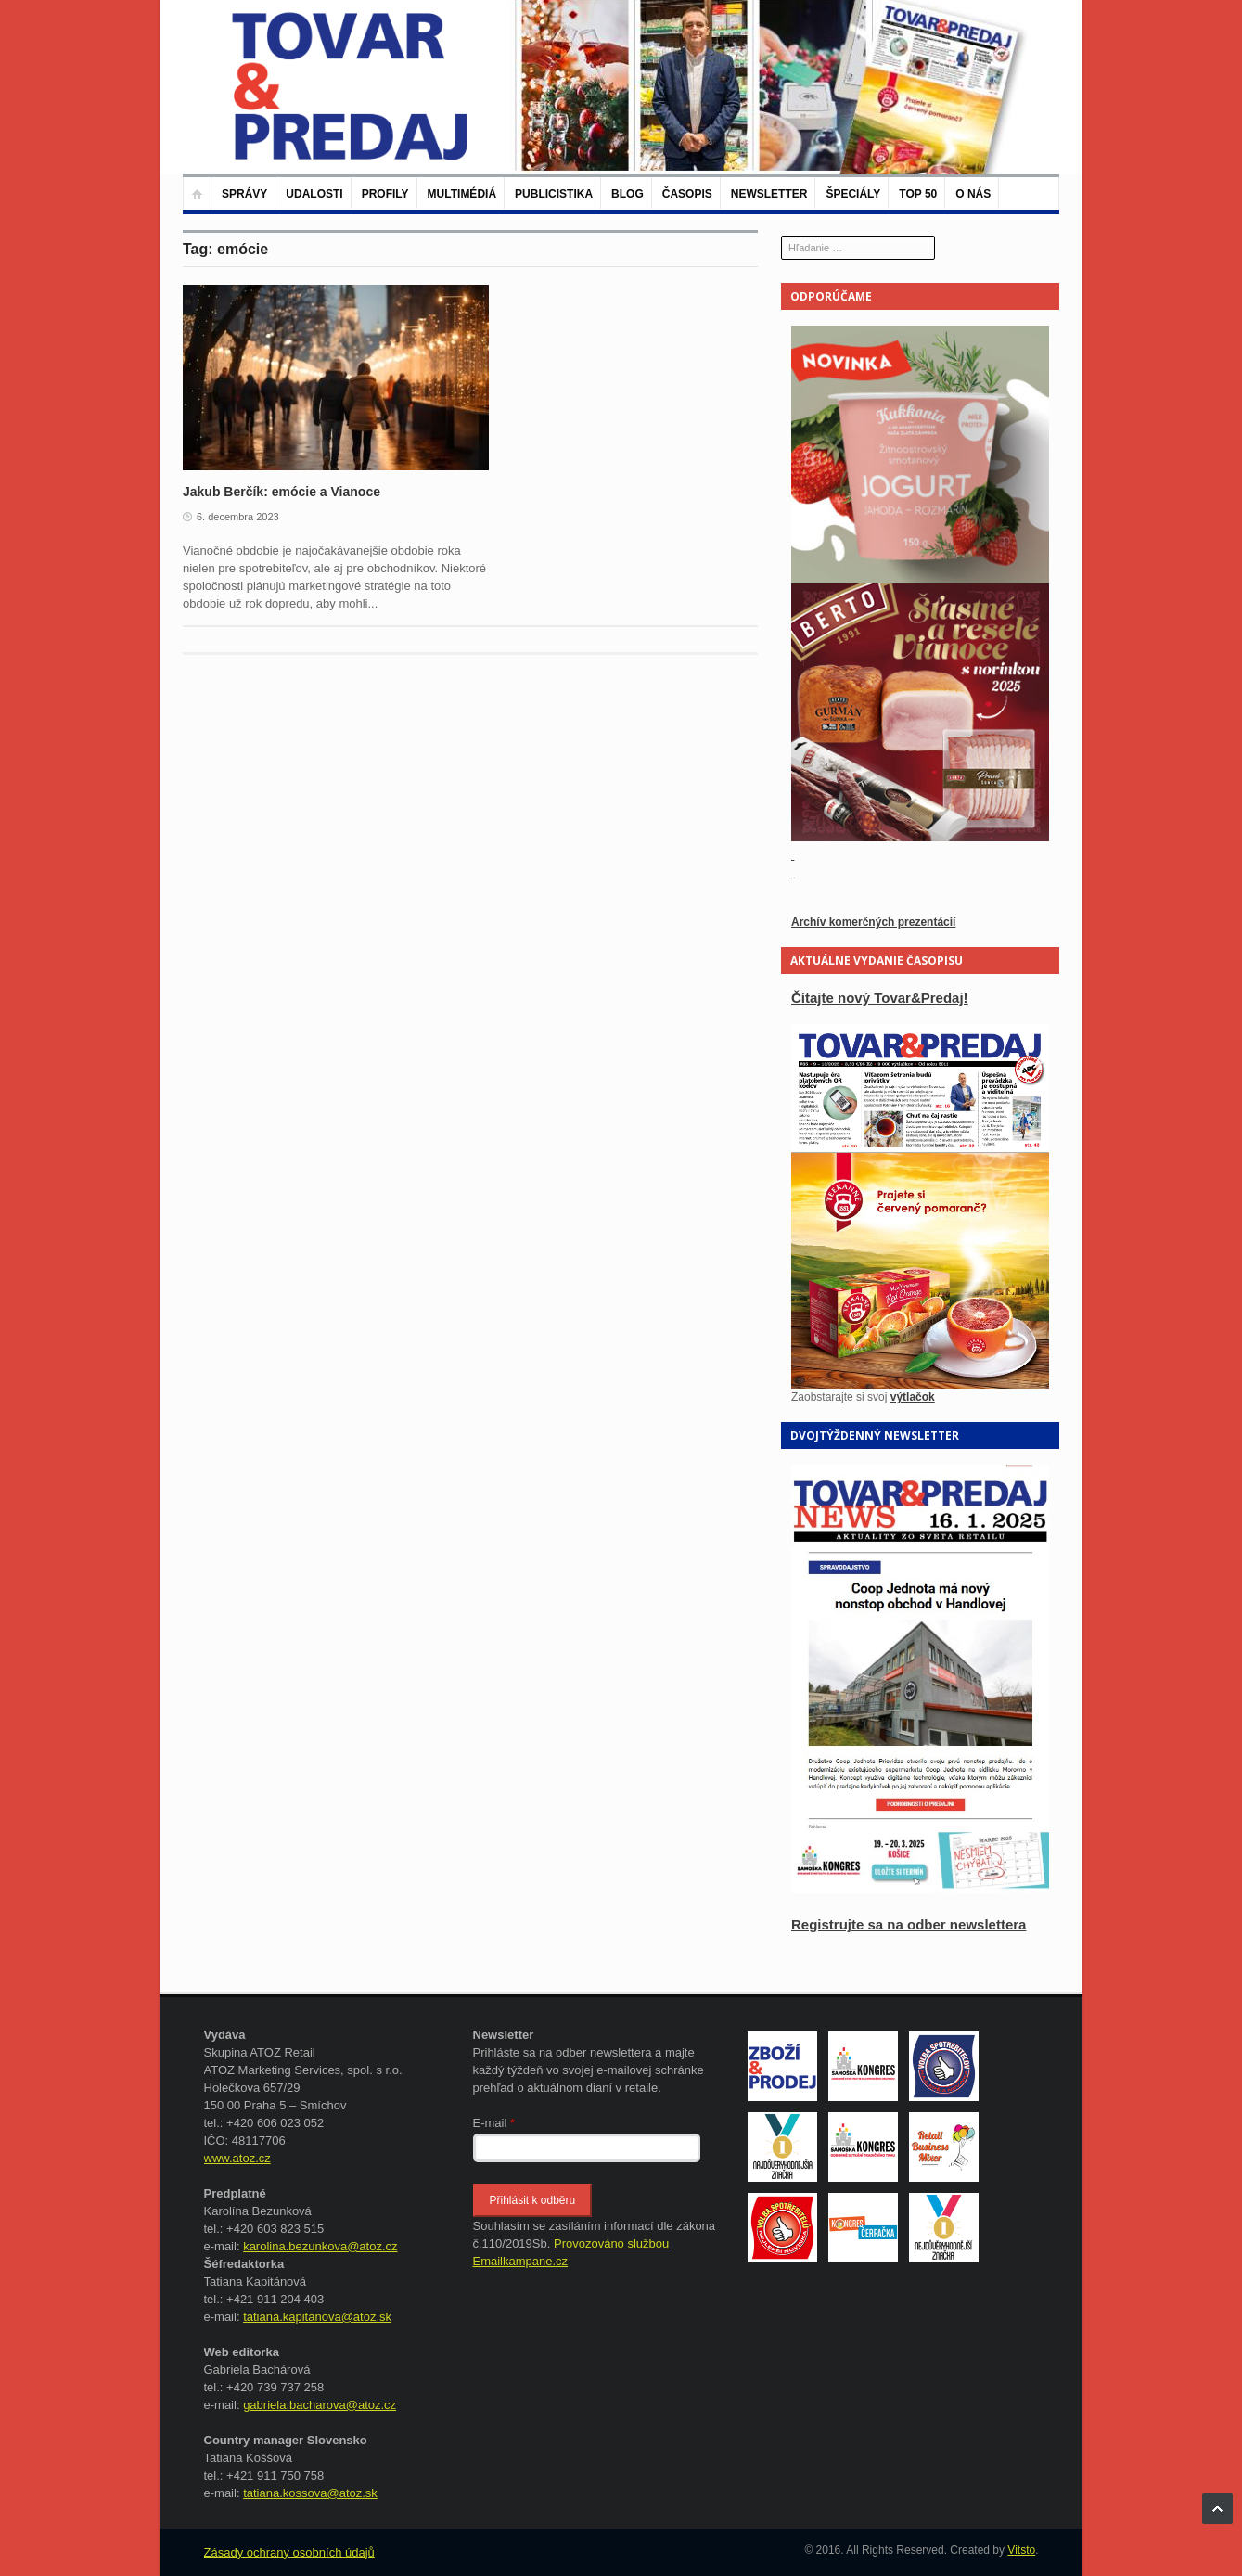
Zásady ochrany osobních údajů (289, 2552)
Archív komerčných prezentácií (873, 922)
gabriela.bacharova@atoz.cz (319, 2405)
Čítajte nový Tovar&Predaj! (879, 998)
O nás (973, 193)
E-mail (494, 2123)
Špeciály (853, 193)
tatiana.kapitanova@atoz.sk (317, 2317)
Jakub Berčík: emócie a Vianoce (281, 491)
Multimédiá (462, 193)
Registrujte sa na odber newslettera (908, 1924)
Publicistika (554, 193)
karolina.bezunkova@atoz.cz (320, 2246)
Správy (244, 193)
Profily (385, 193)
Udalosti (314, 193)
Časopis (687, 193)
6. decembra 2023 (238, 516)
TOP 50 (918, 193)
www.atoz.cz (237, 2158)
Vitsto (1021, 2550)
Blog (627, 193)
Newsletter (769, 193)
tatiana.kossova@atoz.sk (310, 2493)
